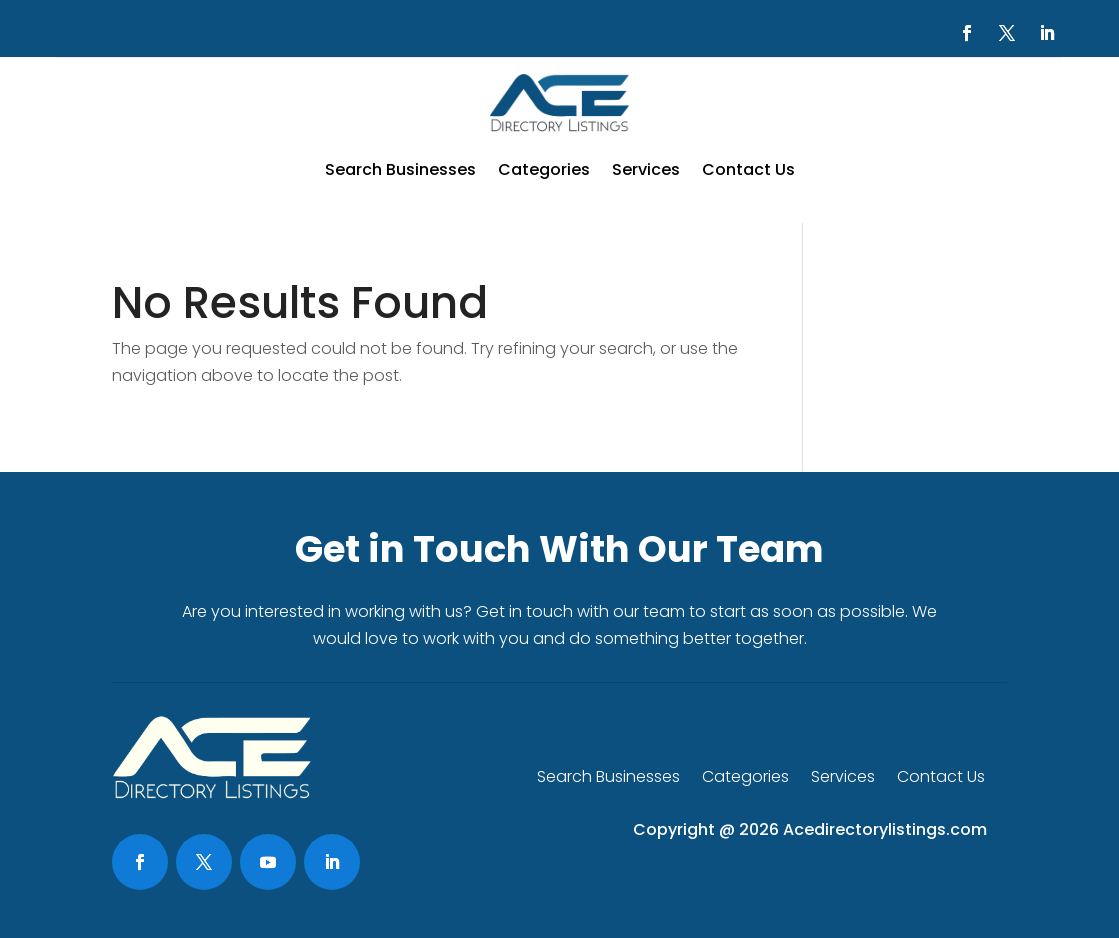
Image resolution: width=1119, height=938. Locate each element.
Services (646, 169)
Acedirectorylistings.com (885, 829)
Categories (544, 169)
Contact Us (748, 169)
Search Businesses (400, 169)
